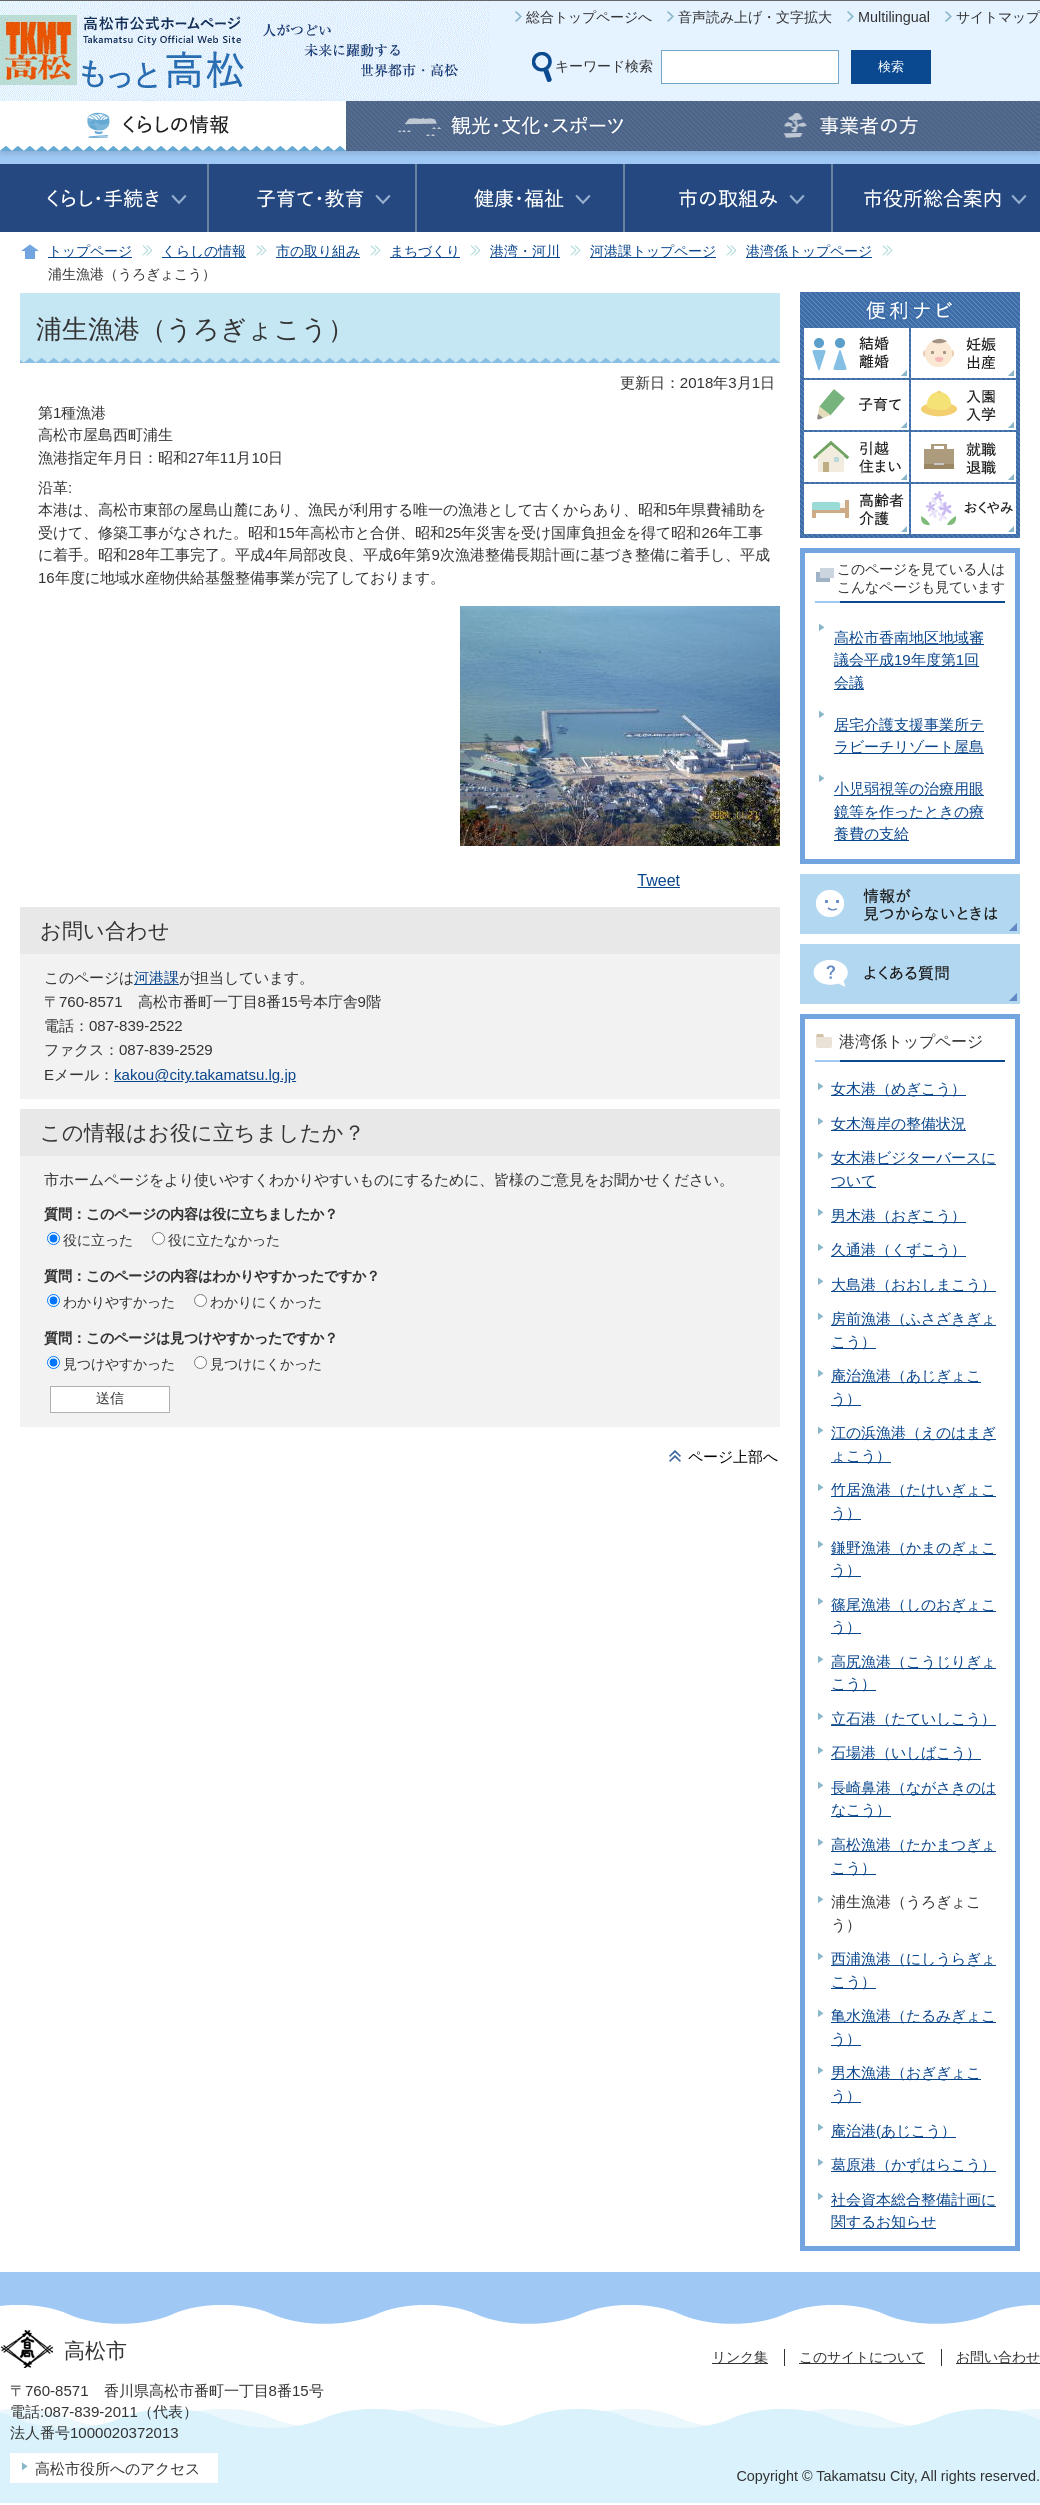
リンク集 (740, 2357)
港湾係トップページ (809, 251)
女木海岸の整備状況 (898, 1123)
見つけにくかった (266, 1364)
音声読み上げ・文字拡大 (755, 17)
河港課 (156, 977)
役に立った (98, 1240)
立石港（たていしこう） (913, 1718)
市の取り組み (318, 251)
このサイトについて (862, 2357)
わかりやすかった (119, 1302)
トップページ (90, 251)
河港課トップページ (653, 251)
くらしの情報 (204, 251)
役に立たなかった (224, 1240)
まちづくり (425, 251)
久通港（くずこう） (898, 1249)
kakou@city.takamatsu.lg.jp (205, 1074)
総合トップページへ (589, 17)
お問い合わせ (998, 2357)
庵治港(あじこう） (893, 2130)
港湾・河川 (525, 251)
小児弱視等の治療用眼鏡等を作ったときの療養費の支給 (909, 811)
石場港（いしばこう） (906, 1752)
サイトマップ (998, 17)
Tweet (658, 880)
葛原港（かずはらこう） (913, 2164)
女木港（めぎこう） (898, 1088)
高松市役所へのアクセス (117, 2468)
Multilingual (894, 17)
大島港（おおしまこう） (913, 1284)
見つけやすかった (119, 1364)
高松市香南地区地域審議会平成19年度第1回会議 (909, 660)
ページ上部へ (733, 1456)
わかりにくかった (266, 1302)
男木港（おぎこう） (898, 1215)
